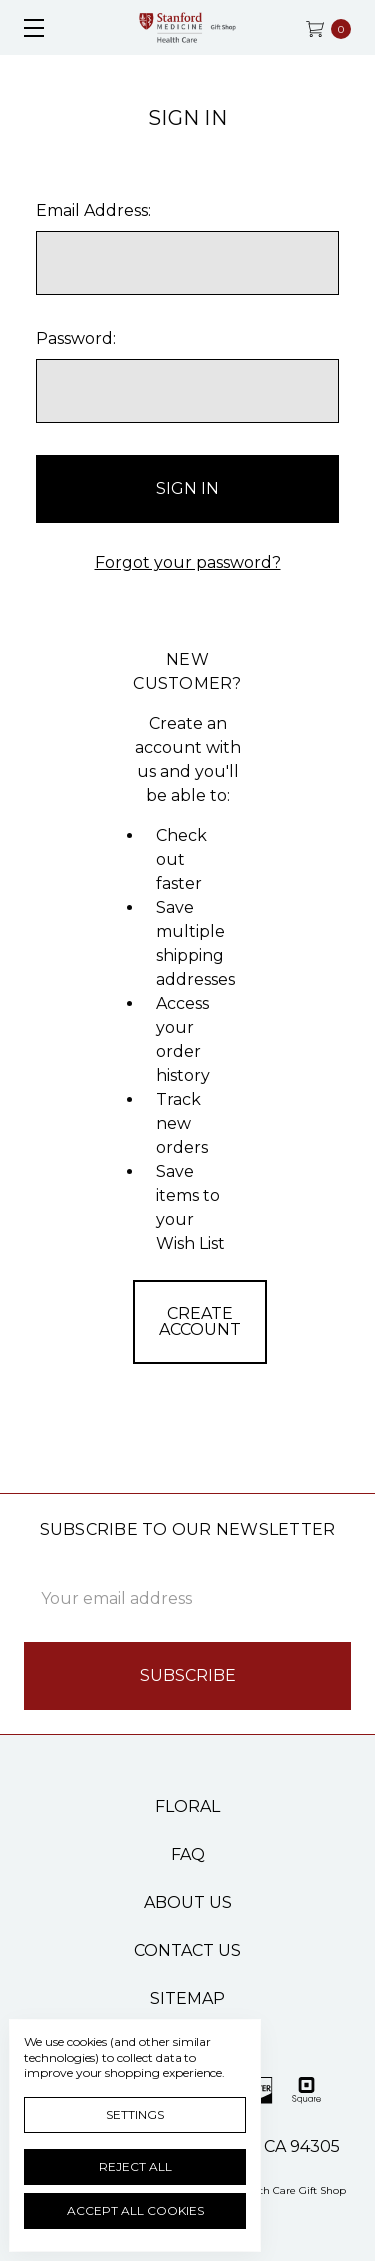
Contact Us (187, 1950)
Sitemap (187, 1998)
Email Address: (93, 210)
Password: (76, 338)
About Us (188, 1902)
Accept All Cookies (135, 2210)
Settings (135, 2114)
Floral (187, 1806)
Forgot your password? (188, 562)
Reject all (135, 2166)
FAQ (188, 1854)
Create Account (200, 1321)
